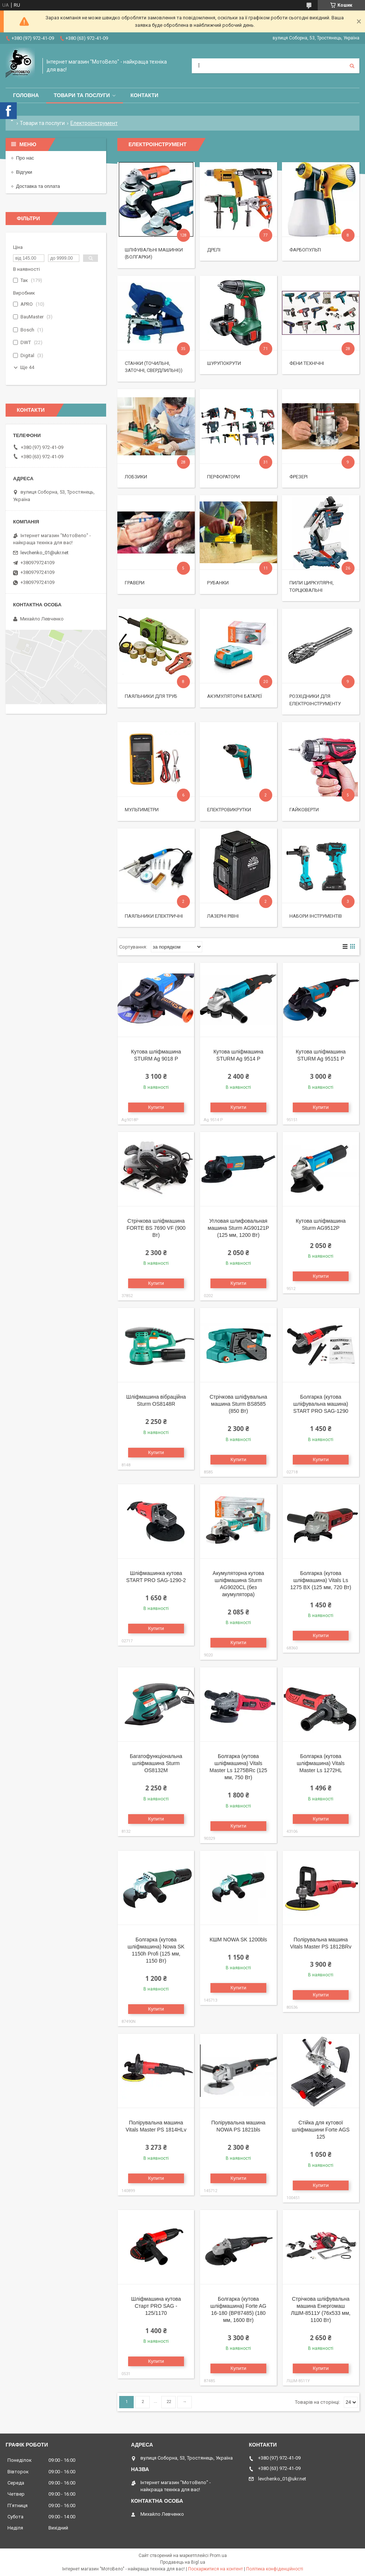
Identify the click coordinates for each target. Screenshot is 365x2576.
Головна (26, 95)
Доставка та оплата (38, 186)
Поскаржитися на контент (215, 2569)
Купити (156, 1107)
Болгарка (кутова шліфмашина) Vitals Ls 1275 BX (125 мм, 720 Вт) (320, 1580)
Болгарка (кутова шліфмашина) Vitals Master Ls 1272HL (321, 1763)
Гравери (135, 583)
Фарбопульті (305, 250)
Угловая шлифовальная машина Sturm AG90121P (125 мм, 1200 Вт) (238, 1228)
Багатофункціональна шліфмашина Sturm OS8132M (156, 1763)
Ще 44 (27, 367)
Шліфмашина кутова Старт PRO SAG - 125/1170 (156, 2306)
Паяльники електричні (154, 916)
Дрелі (213, 250)
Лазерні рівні (223, 916)
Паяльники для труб (151, 696)
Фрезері (298, 476)
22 (168, 2401)
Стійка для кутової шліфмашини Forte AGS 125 (320, 2130)
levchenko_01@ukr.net (44, 552)
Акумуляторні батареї (234, 696)
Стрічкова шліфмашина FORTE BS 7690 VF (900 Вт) (156, 1228)
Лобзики (136, 476)
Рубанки (218, 583)
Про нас (25, 158)
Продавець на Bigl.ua (182, 2562)
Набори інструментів (315, 916)
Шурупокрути (224, 363)
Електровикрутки (229, 809)
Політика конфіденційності (274, 2569)
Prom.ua (218, 2555)
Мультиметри (142, 809)
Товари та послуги (82, 95)
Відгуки (24, 172)
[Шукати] (352, 65)
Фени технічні (306, 363)
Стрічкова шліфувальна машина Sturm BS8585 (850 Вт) (238, 1404)
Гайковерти (304, 809)
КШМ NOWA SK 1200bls (238, 1940)
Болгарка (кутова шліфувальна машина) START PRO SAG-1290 (320, 1404)
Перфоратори (223, 476)
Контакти (144, 95)
